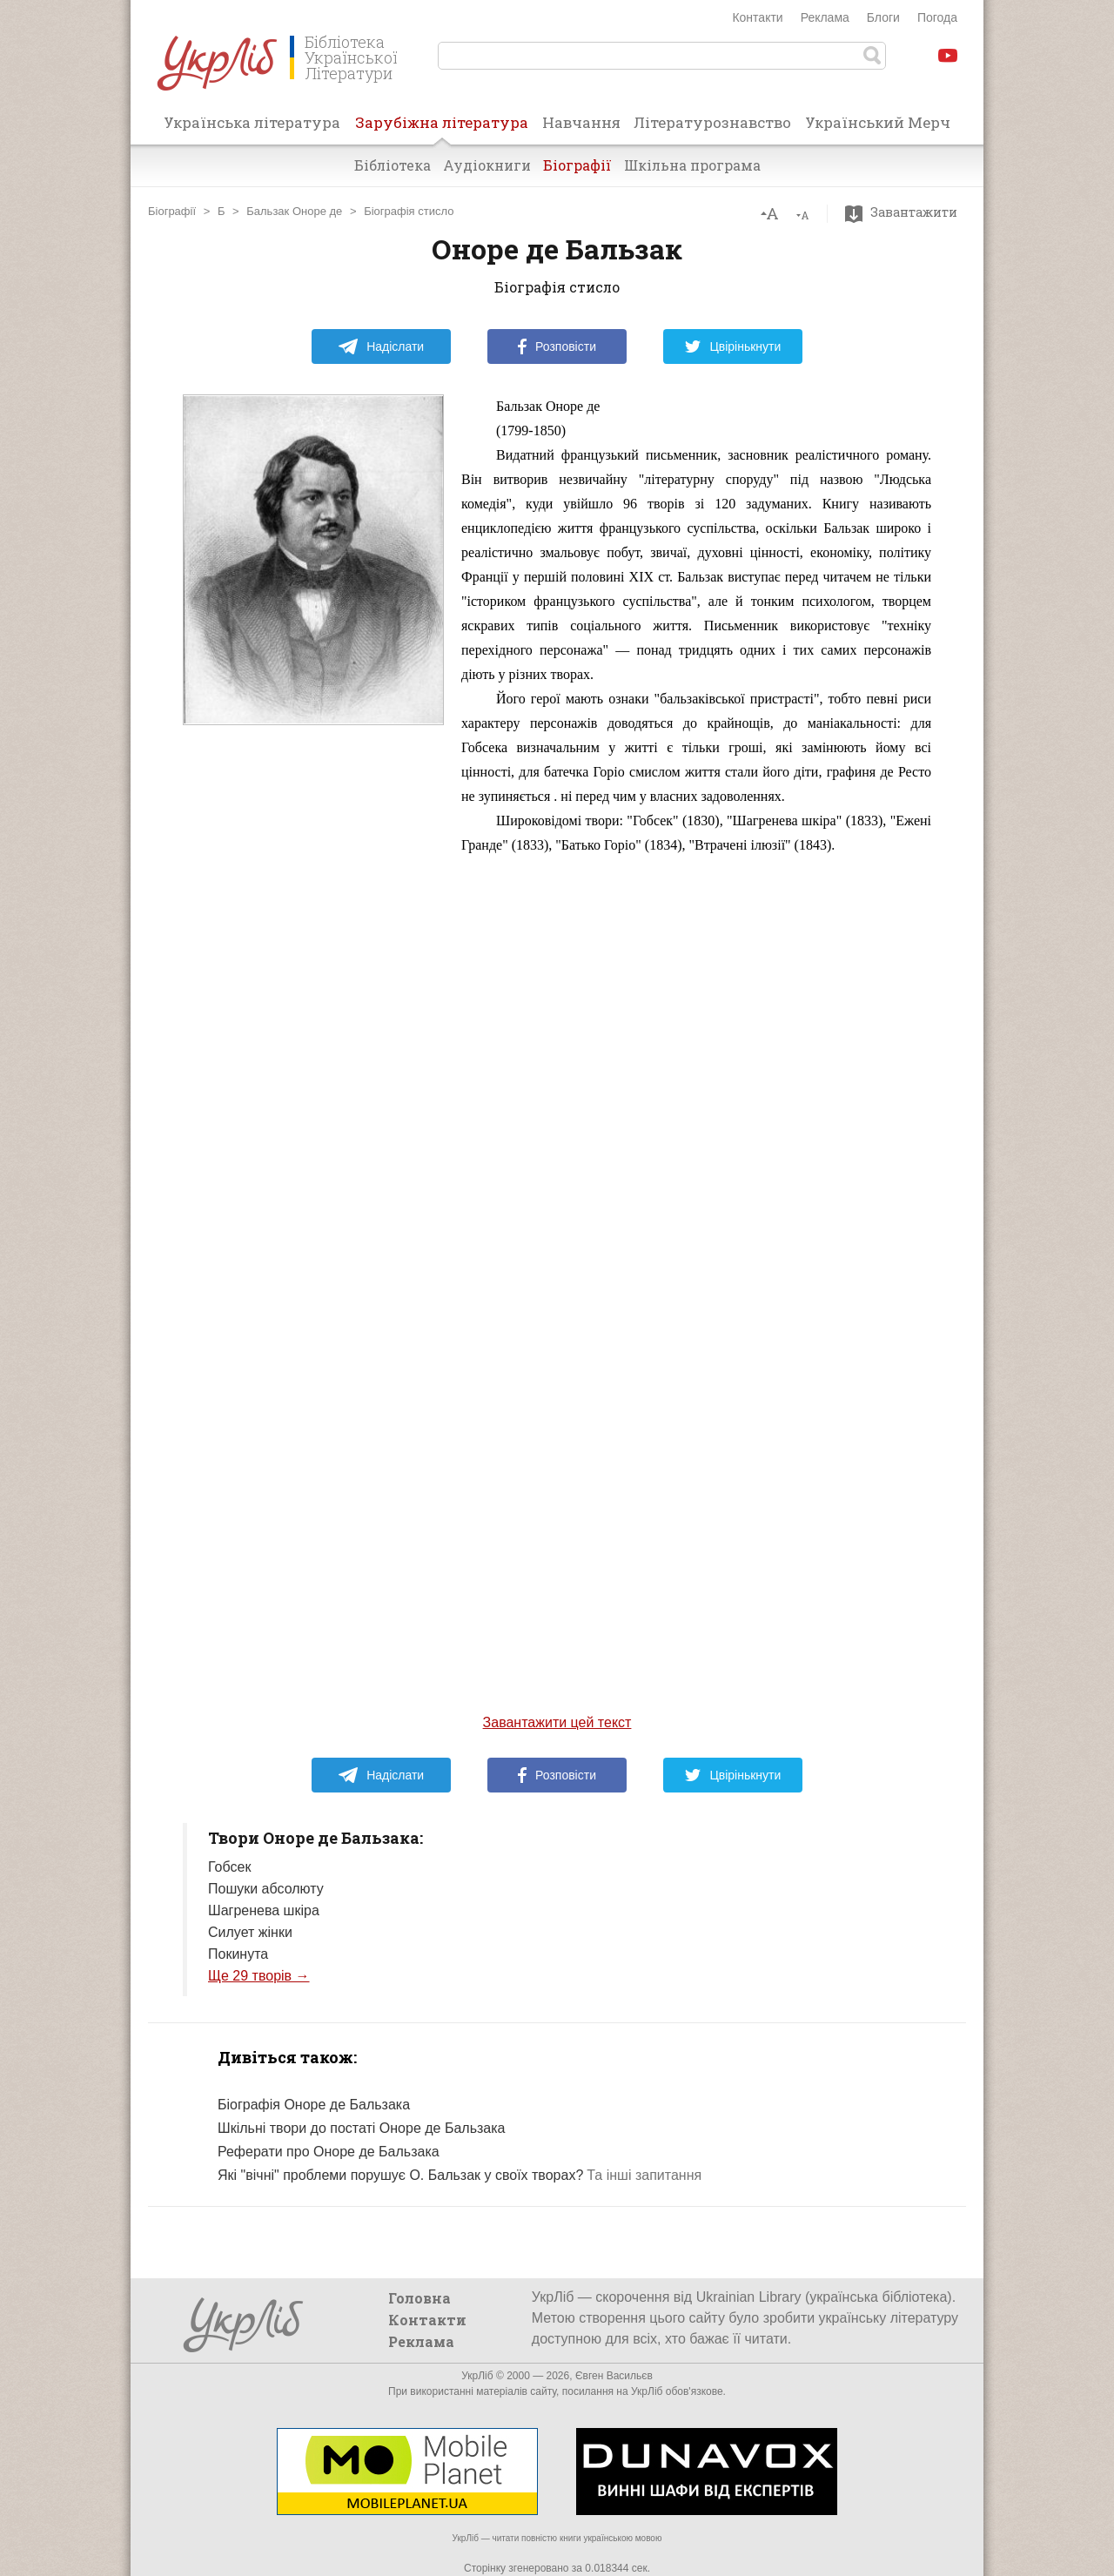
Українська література (252, 122)
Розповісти (557, 346)
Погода (937, 17)
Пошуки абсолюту (266, 1888)
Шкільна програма (692, 165)
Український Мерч (877, 122)
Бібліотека (392, 165)
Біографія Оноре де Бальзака (314, 2104)
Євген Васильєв (614, 2376)
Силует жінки (250, 1932)
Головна (419, 2298)
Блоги (883, 17)
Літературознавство (712, 122)
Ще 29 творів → (259, 1975)
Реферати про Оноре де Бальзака (329, 2151)
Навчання (581, 122)
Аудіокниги (487, 165)
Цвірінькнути (733, 346)
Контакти (757, 17)
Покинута (238, 1954)
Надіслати (381, 346)
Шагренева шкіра (263, 1910)
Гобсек (229, 1867)
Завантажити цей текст (557, 1722)
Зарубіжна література (441, 128)
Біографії (577, 165)
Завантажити (905, 212)
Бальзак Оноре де (294, 211)
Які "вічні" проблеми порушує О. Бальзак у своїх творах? (400, 2175)
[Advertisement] (313, 1073)
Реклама (825, 17)
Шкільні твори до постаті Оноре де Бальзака (361, 2128)
